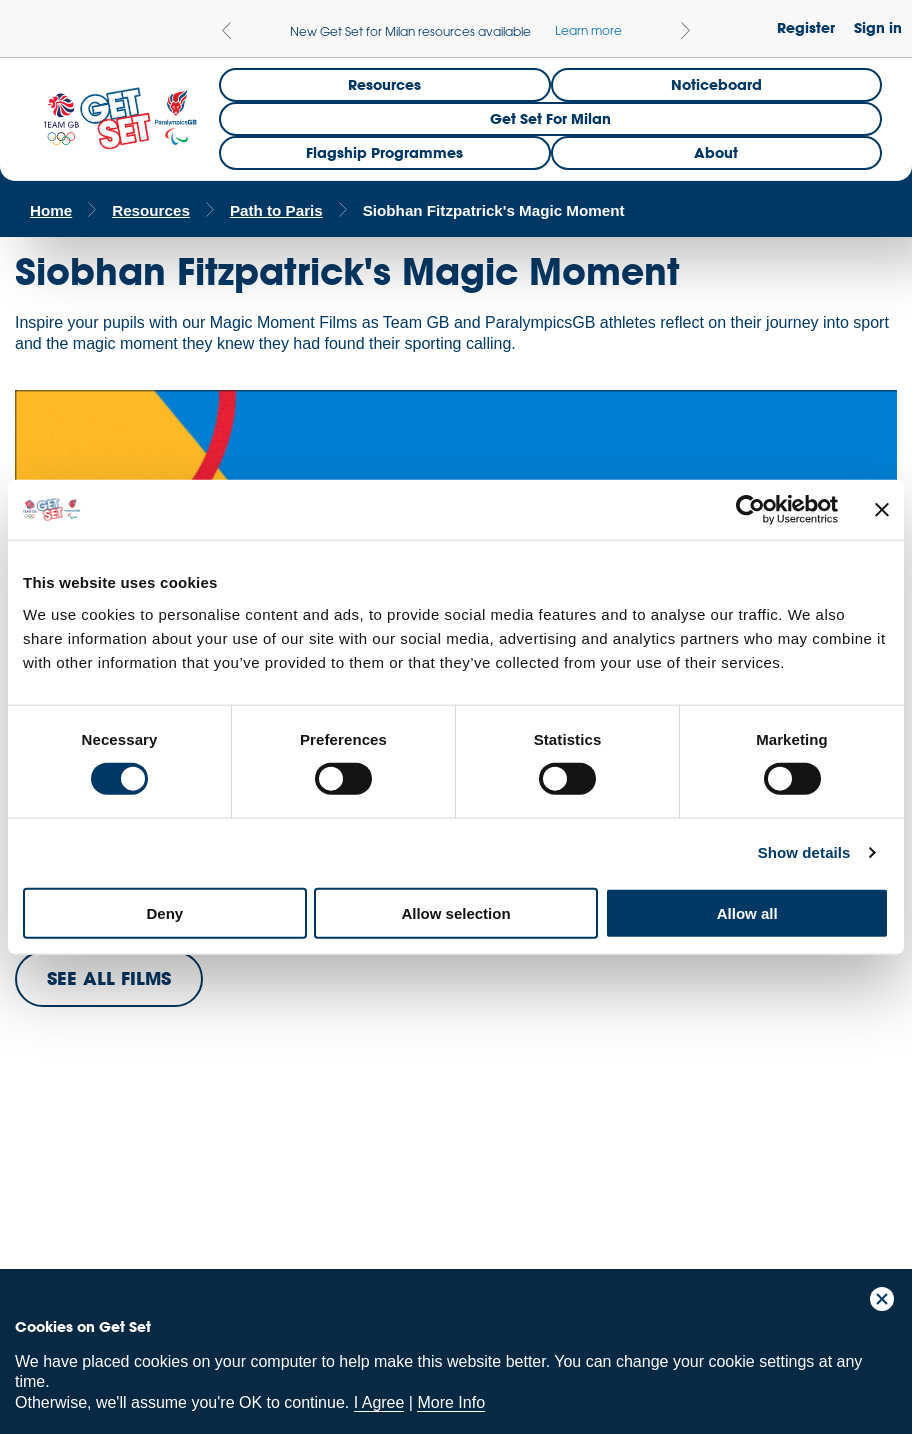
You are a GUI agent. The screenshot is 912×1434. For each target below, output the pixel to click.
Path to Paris (276, 210)
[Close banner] (882, 510)
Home (51, 210)
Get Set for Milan (550, 118)
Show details (804, 852)
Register (806, 27)
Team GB (55, 1184)
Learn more (588, 30)
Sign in (878, 27)
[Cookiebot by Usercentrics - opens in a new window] (750, 510)
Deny (164, 912)
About (716, 152)
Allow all (747, 912)
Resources (384, 84)
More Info (451, 1402)
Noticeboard (716, 84)
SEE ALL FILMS (109, 978)
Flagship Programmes (384, 152)
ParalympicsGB (159, 1179)
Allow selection (455, 912)
